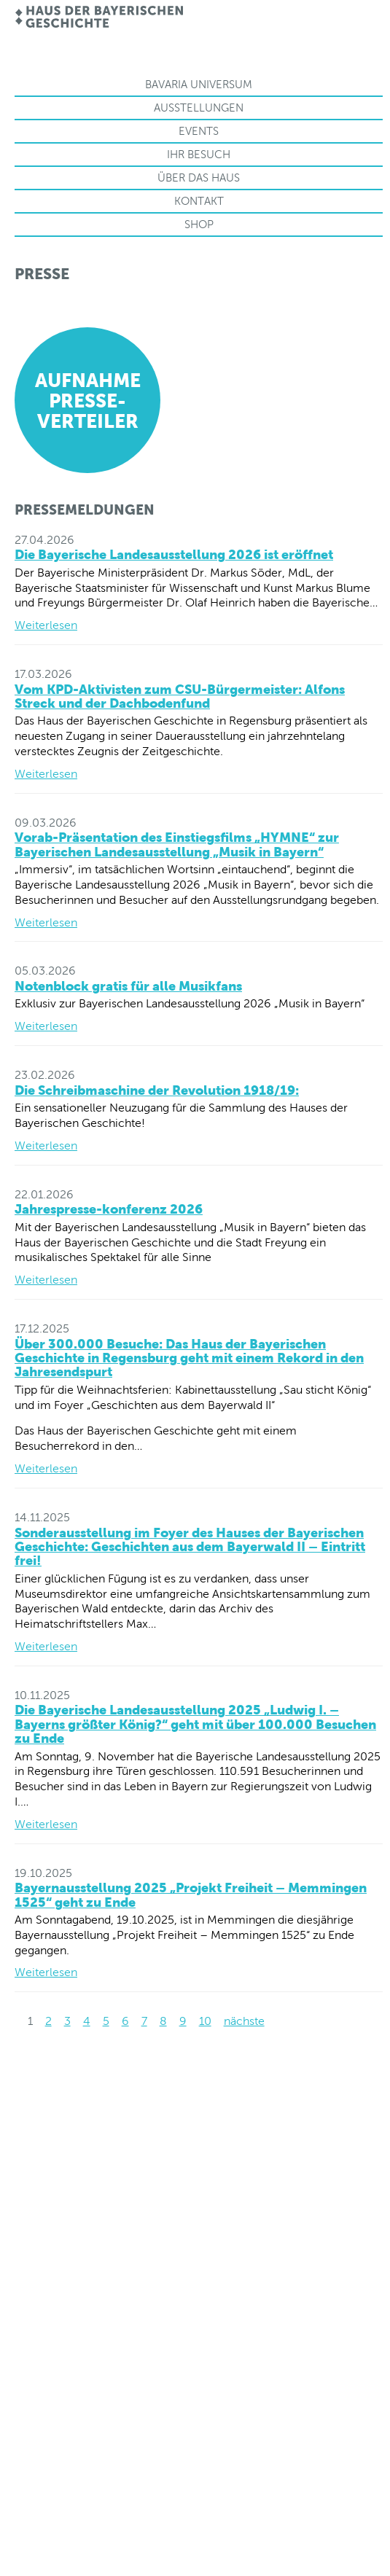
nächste (244, 2021)
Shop (199, 224)
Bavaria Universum (198, 84)
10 (205, 2021)
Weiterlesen (46, 625)
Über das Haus (198, 177)
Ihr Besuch (198, 154)
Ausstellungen (198, 107)
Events (199, 131)
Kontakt (199, 201)
